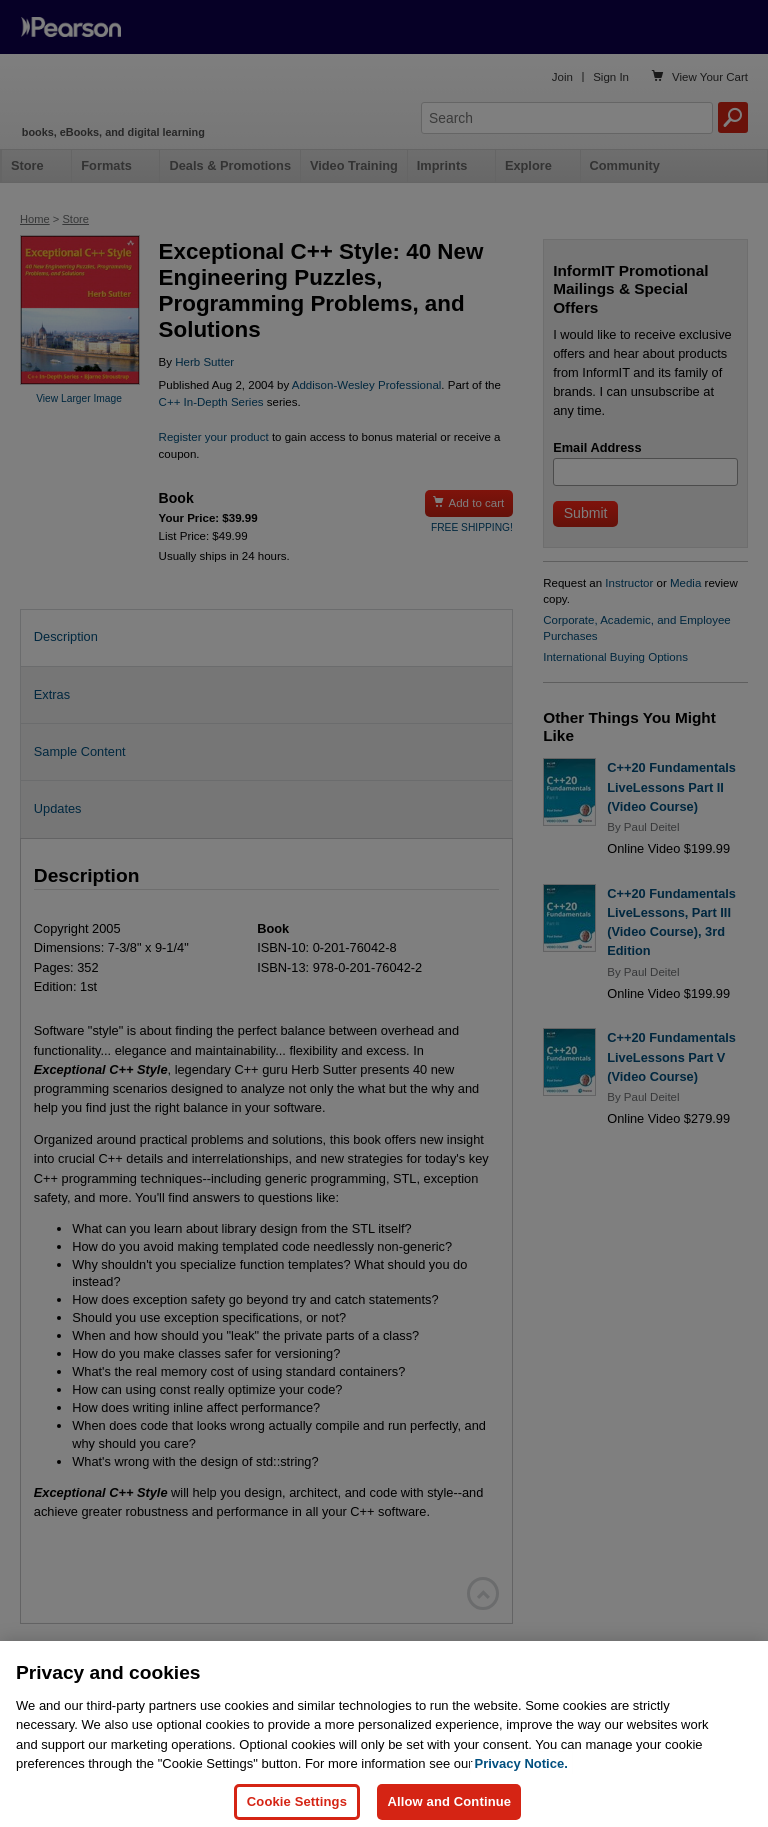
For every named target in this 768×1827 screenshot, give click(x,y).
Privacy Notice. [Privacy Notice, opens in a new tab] (521, 1777)
